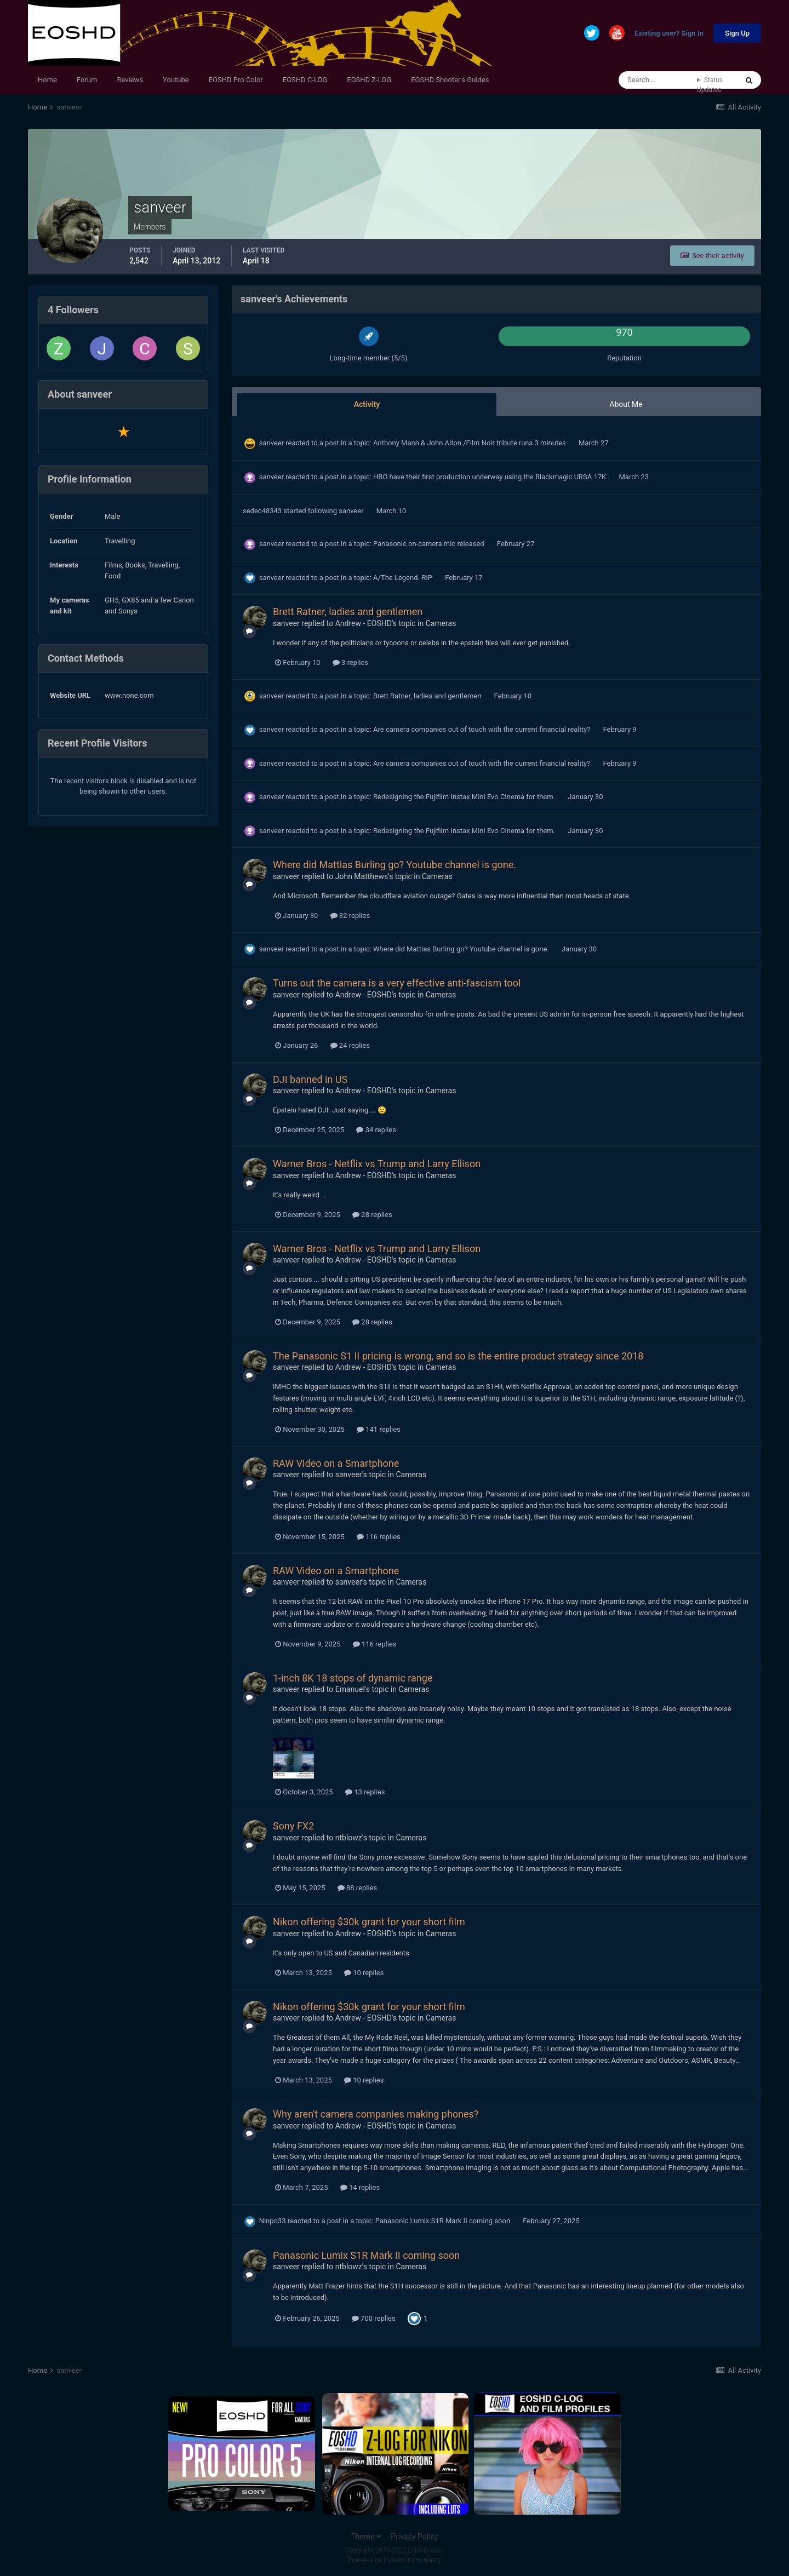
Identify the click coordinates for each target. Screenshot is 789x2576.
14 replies (360, 2187)
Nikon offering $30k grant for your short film (369, 1921)
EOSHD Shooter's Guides (450, 80)
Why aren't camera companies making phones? (375, 2114)
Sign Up (737, 33)
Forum (87, 80)
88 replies (357, 1888)
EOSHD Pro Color (236, 80)
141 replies (379, 1429)
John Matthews (361, 876)
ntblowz (348, 1837)
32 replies (350, 915)
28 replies (372, 1214)
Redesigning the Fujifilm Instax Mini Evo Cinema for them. (465, 797)
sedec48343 (262, 511)
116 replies (379, 1537)
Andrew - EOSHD (363, 623)
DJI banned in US (310, 1079)
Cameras (441, 623)
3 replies (350, 662)
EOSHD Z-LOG (369, 80)
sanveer (271, 443)
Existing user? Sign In (669, 34)
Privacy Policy (414, 2536)
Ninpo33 (272, 2221)
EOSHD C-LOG (305, 80)
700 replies (374, 2318)
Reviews (130, 80)
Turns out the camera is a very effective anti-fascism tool (397, 983)
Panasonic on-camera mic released (429, 544)
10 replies (364, 1973)
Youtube (176, 80)
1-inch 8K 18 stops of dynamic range (352, 1678)
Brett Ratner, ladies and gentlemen (347, 611)
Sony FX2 (293, 1826)
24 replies (350, 1045)
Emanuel (350, 1689)
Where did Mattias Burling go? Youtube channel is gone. (394, 864)
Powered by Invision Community (395, 2560)
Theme (366, 2536)
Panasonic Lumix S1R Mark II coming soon (443, 2221)
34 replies (376, 1130)
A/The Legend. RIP (403, 577)
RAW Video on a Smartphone (336, 1463)
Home (47, 80)
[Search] (658, 80)
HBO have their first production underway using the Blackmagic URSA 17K (490, 477)
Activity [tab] (367, 404)
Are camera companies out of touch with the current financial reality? (482, 729)
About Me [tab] (625, 404)
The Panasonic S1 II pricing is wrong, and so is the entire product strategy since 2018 (458, 1356)
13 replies (365, 1792)
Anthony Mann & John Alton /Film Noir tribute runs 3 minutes (470, 443)
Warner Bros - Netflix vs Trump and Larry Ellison (377, 1163)
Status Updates (710, 85)
